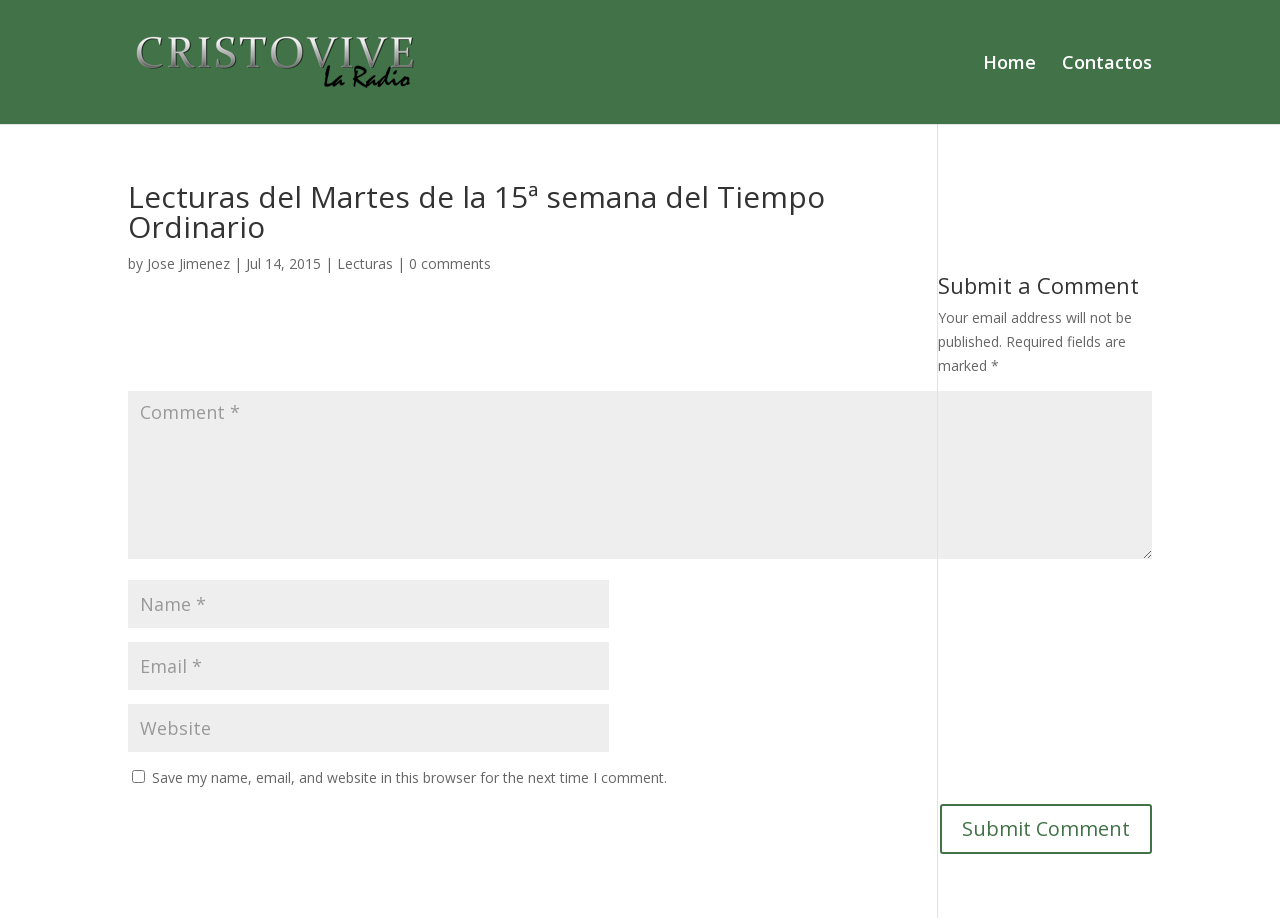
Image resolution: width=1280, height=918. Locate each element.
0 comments (450, 263)
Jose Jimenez (188, 263)
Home (1009, 64)
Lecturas (365, 263)
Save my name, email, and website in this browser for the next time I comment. (409, 777)
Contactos (1107, 64)
